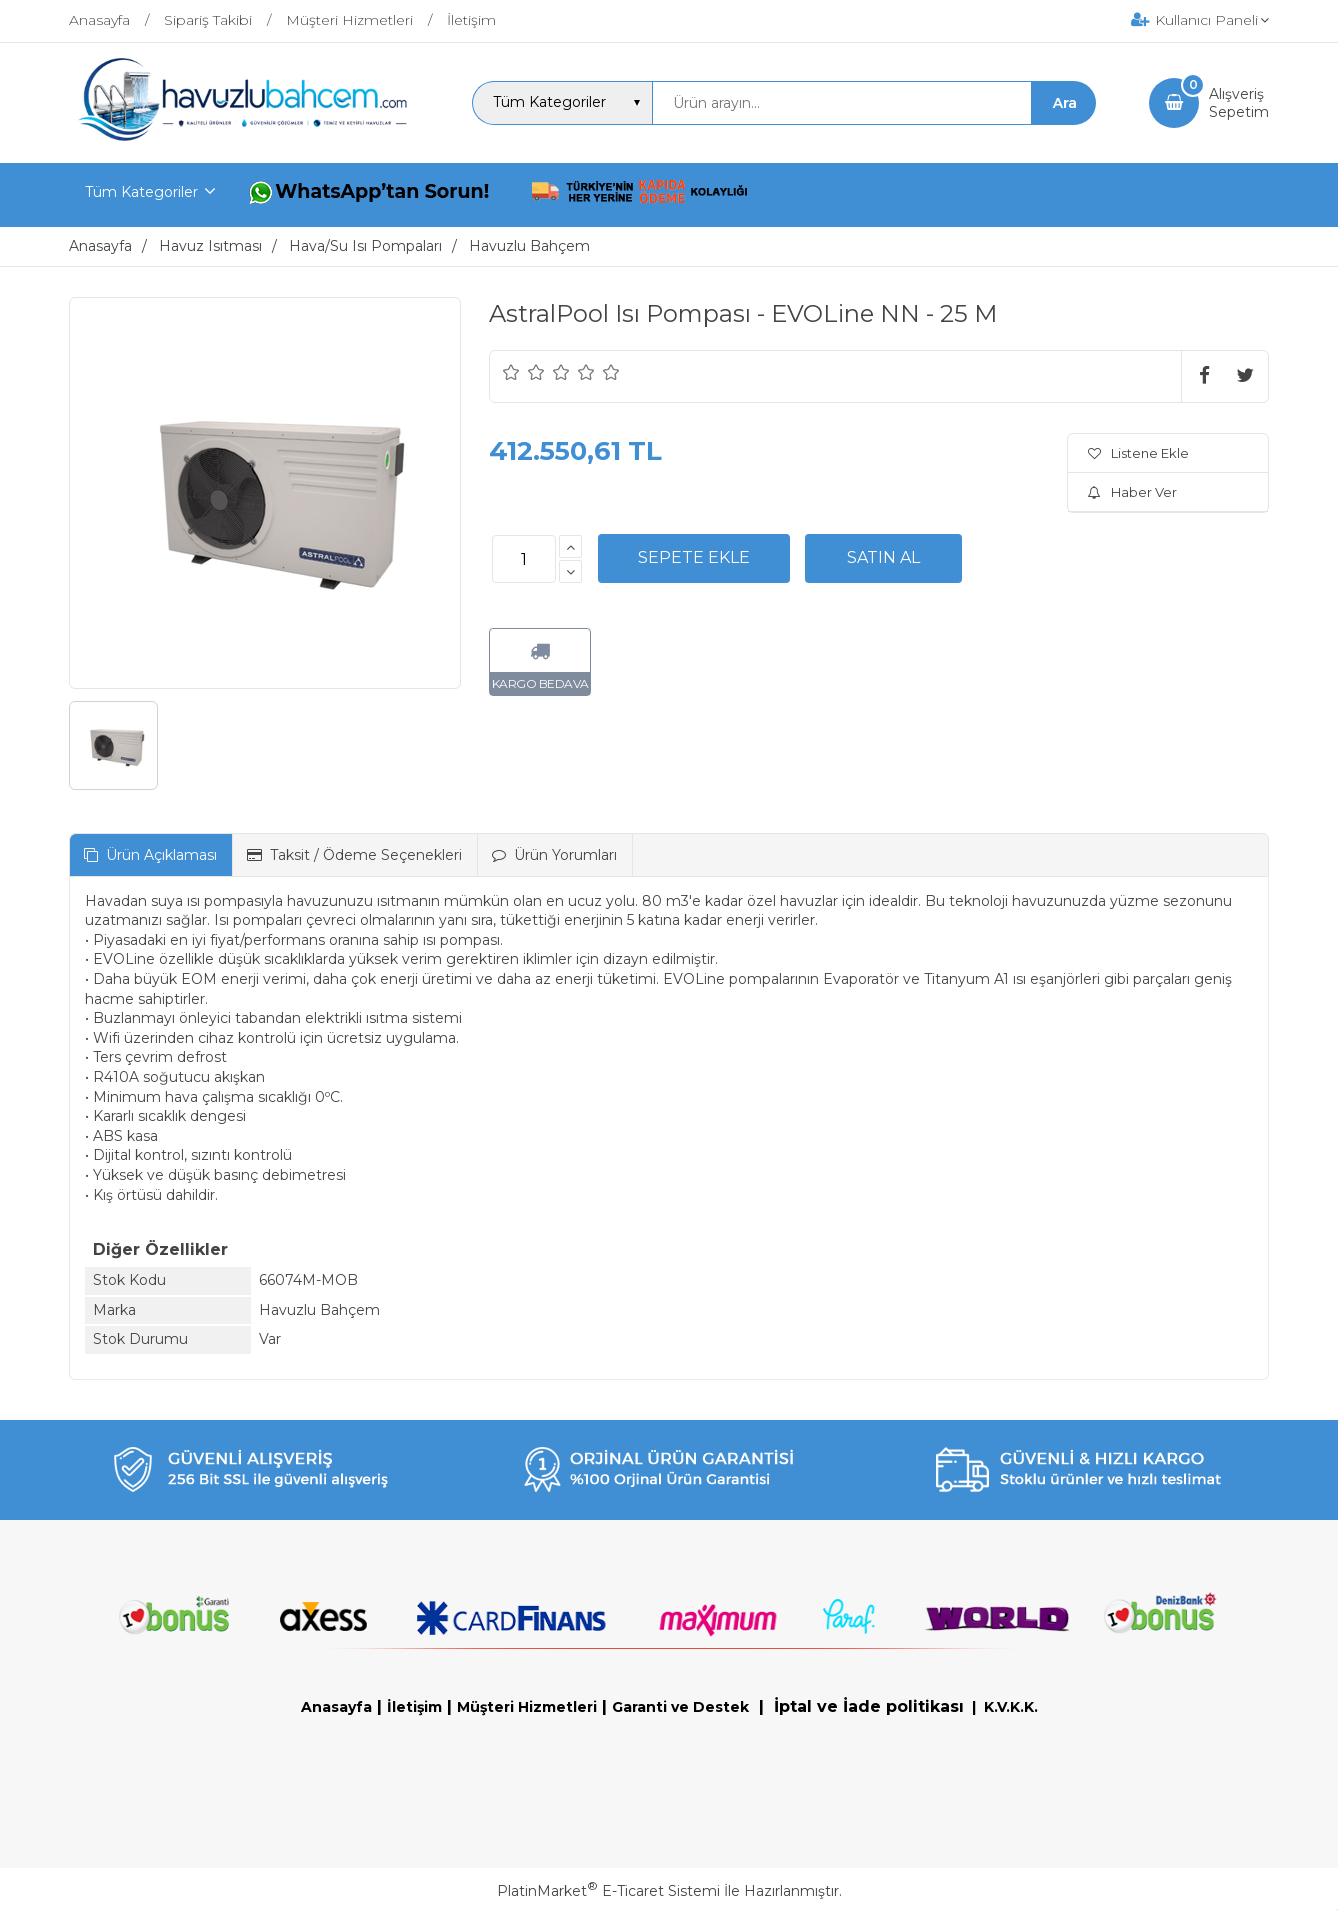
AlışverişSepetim (1239, 103)
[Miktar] (524, 559)
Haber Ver (1132, 492)
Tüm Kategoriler (141, 192)
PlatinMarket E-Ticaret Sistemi (608, 1891)
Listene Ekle (1138, 453)
